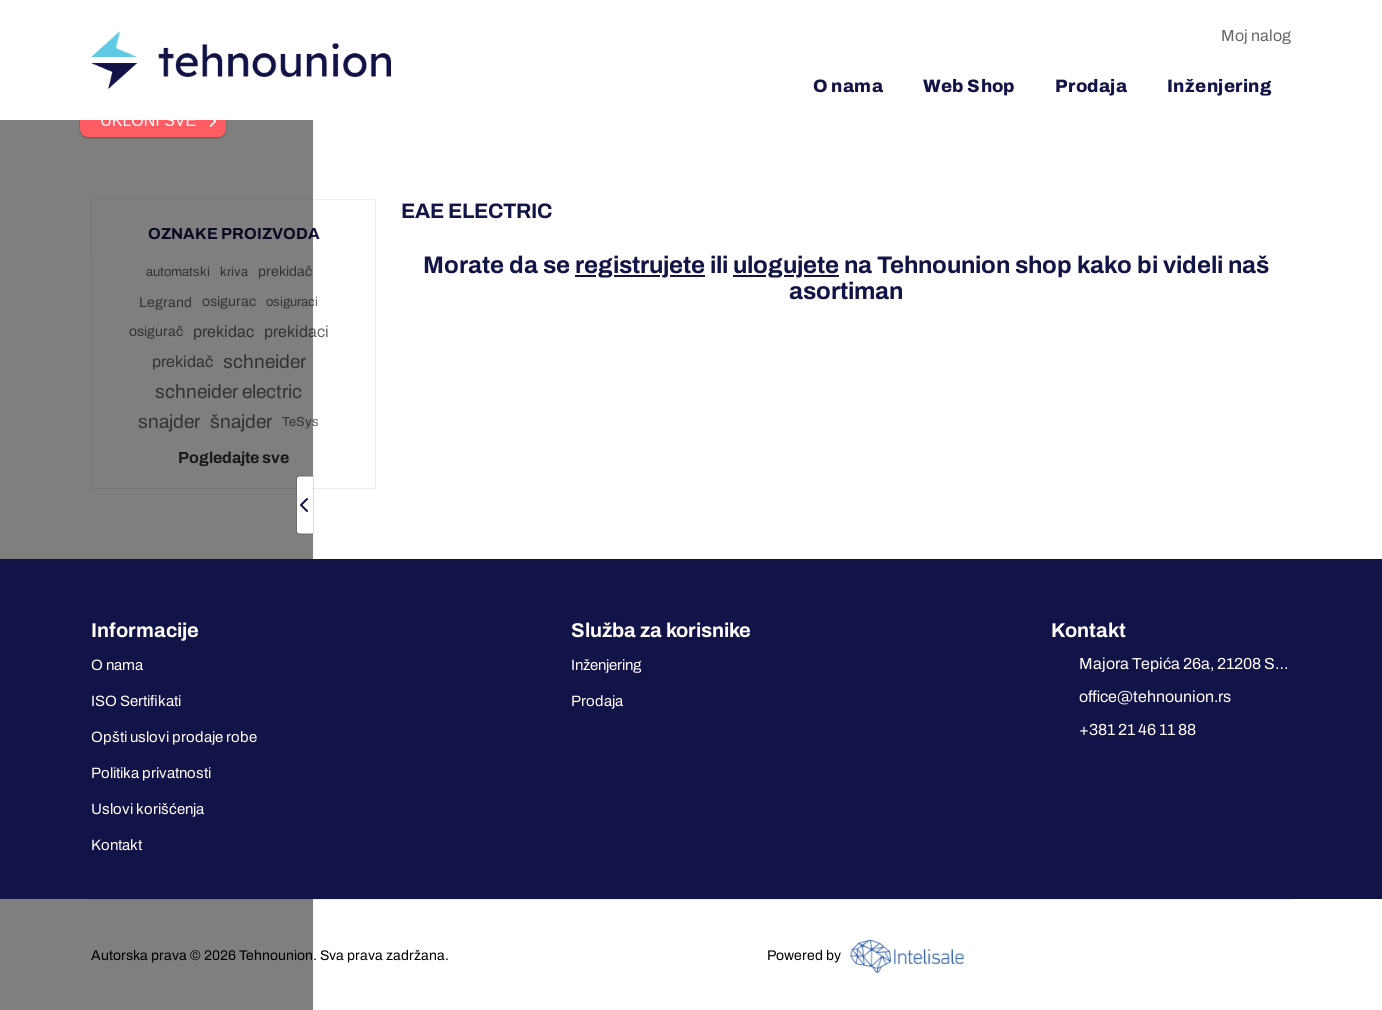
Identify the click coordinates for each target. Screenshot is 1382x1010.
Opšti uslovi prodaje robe (174, 737)
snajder (169, 421)
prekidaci (296, 331)
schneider (264, 361)
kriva (234, 272)
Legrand (165, 302)
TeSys (300, 422)
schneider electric (228, 391)
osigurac (229, 301)
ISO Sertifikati (136, 701)
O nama (117, 665)
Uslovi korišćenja (147, 809)
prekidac (223, 331)
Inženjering (606, 665)
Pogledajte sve (233, 457)
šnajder (241, 421)
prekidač (285, 271)
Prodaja (597, 701)
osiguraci (292, 302)
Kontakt (116, 845)
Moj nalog (1256, 35)
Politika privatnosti (151, 773)
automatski (178, 272)
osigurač (156, 331)
